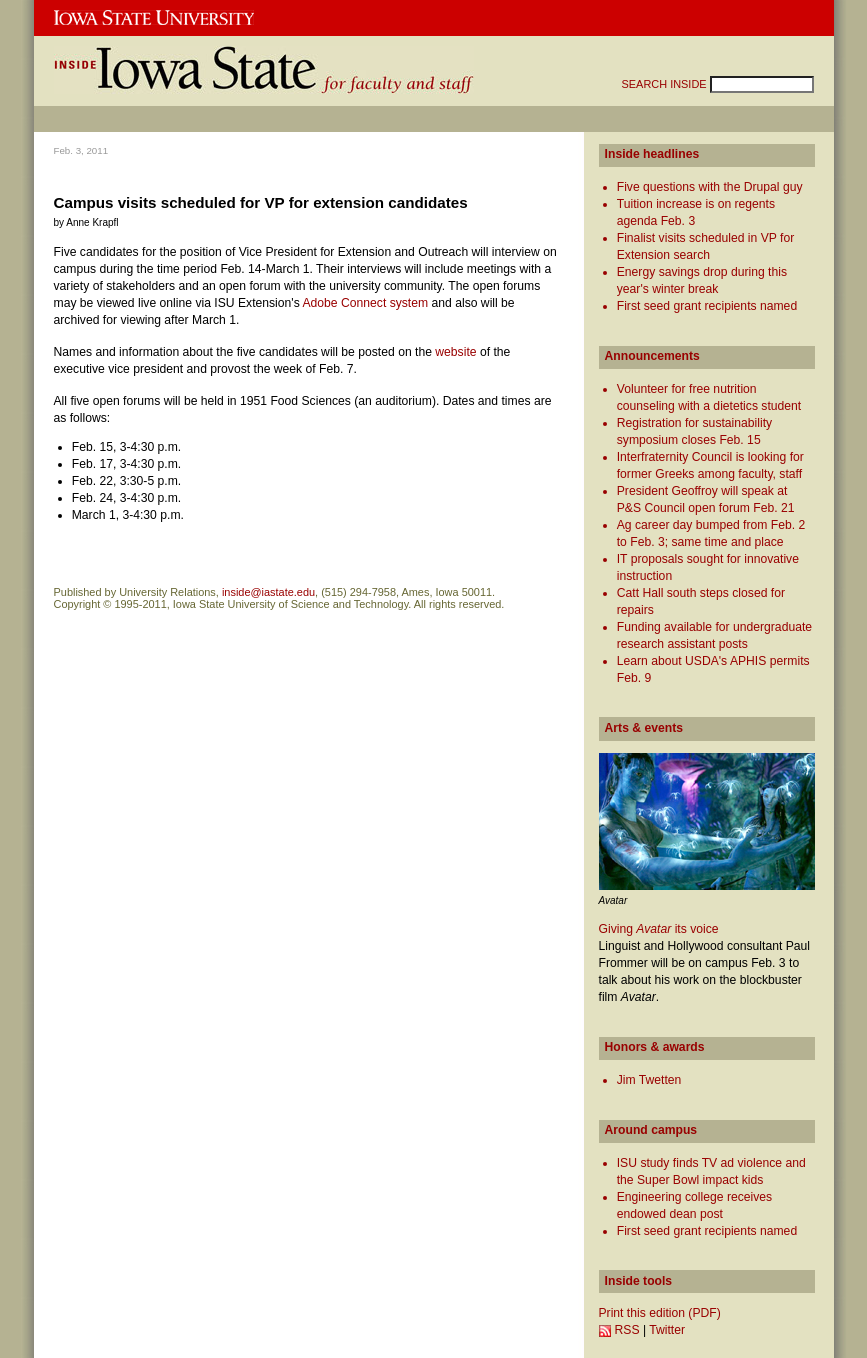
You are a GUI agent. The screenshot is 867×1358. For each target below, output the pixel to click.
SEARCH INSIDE (666, 84)
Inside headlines (652, 154)
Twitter (667, 1330)
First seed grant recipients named (707, 306)
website (455, 352)
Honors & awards (655, 1047)
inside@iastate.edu (268, 592)
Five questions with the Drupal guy (710, 187)
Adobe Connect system (365, 303)
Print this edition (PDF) (660, 1313)
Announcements (652, 356)
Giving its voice (659, 929)
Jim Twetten (649, 1080)
